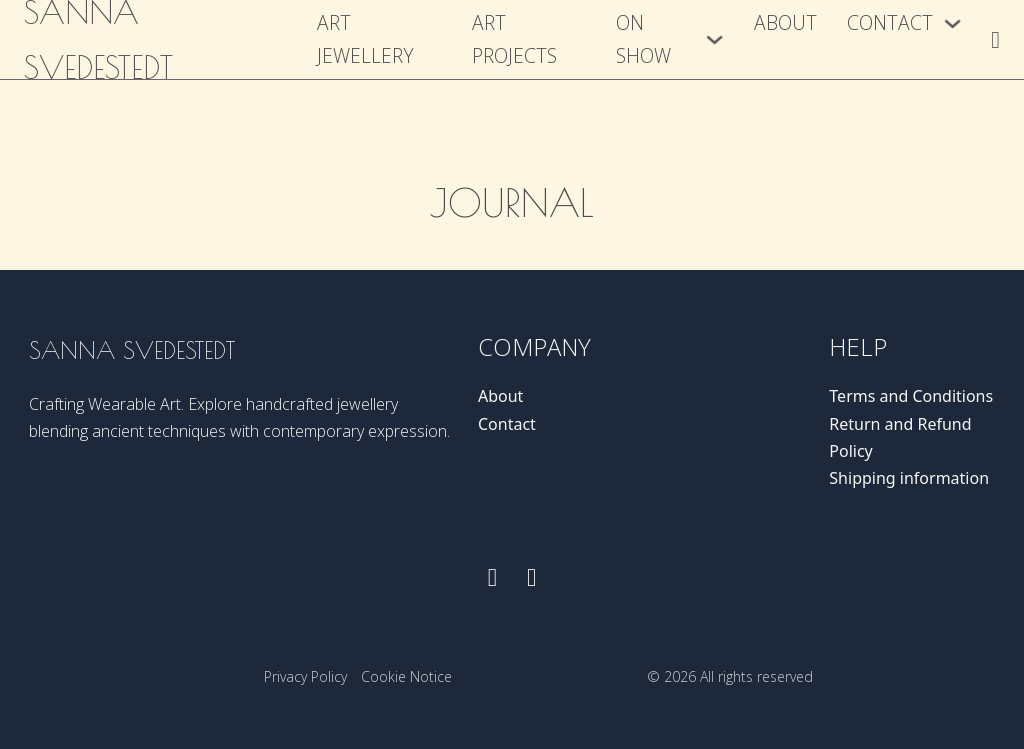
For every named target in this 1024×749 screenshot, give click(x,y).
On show (643, 39)
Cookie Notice (406, 676)
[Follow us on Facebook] (492, 577)
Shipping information (909, 478)
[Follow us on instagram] (531, 577)
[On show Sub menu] (714, 39)
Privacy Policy (305, 676)
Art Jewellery (365, 39)
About (785, 22)
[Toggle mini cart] (995, 40)
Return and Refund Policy (900, 437)
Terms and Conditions (911, 396)
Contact (890, 22)
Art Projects (514, 39)
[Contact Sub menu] (952, 23)
